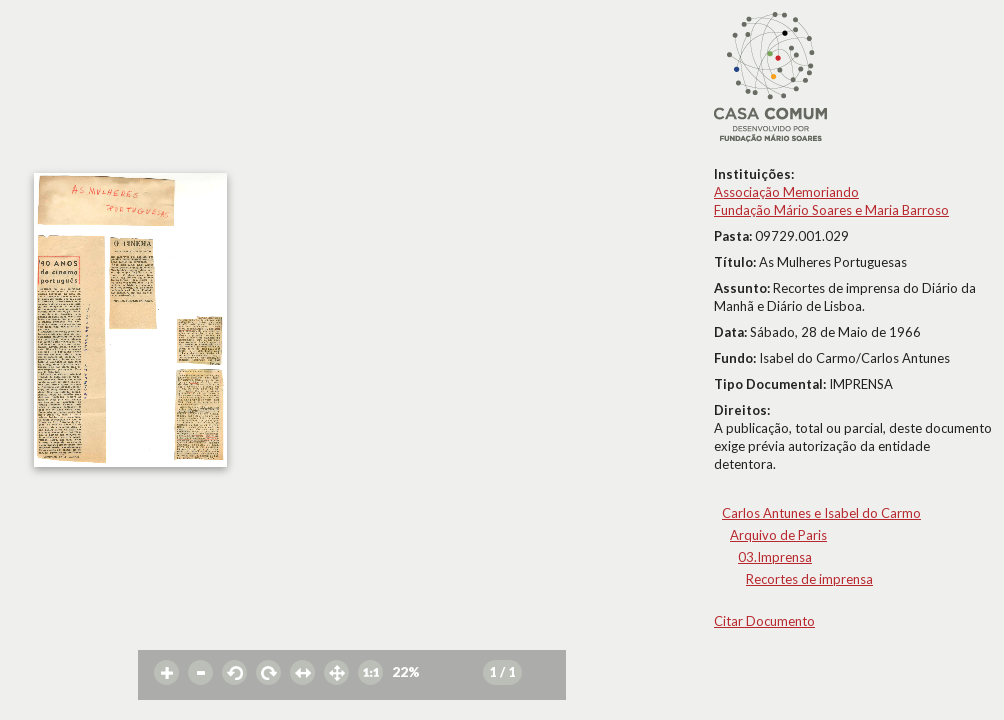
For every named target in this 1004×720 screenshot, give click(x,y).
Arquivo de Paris (778, 535)
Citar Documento (764, 621)
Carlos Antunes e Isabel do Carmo (821, 513)
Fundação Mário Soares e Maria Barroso (831, 210)
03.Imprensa (775, 557)
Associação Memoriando (786, 192)
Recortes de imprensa (809, 579)
